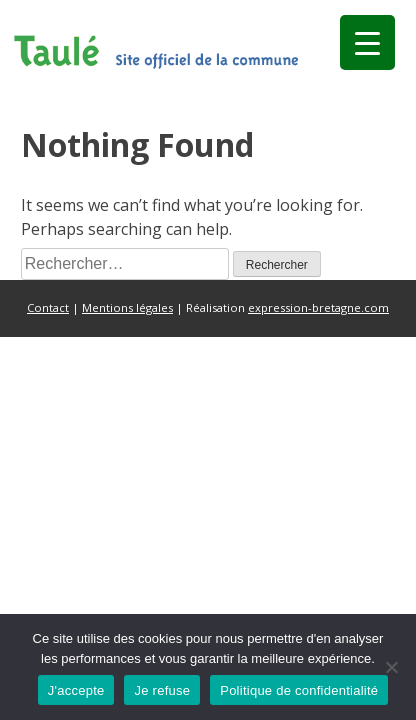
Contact (48, 307)
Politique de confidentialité (299, 690)
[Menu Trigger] (367, 42)
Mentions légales (127, 307)
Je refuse (162, 690)
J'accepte (76, 690)
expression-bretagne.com (318, 307)
